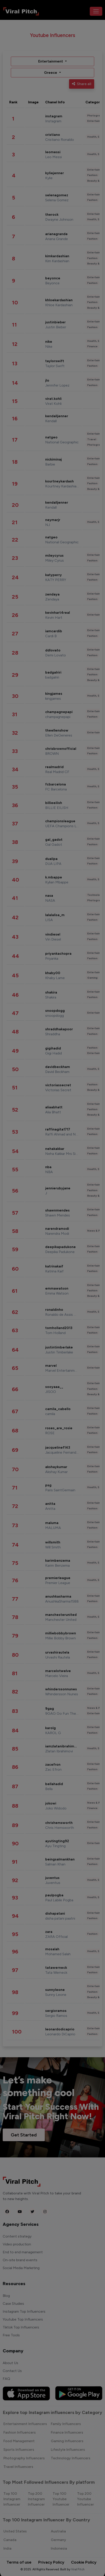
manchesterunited (61, 1615)
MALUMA (53, 1528)
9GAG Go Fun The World (62, 1714)
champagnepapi (59, 712)
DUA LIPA (53, 864)
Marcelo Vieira (56, 1676)
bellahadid (54, 1784)
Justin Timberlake (59, 1352)
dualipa (51, 859)
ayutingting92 (57, 1841)
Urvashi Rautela (57, 1657)
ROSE (50, 1433)
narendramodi (57, 1229)
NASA (50, 901)
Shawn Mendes (57, 1215)
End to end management (23, 2252)
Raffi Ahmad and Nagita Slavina (62, 1134)
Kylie (49, 178)
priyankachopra (58, 954)
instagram (54, 116)
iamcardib (54, 631)
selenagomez (57, 195)
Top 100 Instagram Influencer (11, 2499)
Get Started (24, 2135)
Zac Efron (53, 1770)
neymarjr (53, 520)
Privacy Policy (51, 2562)
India (7, 2548)
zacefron (53, 1765)
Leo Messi (53, 157)
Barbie (50, 464)
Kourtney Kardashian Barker (62, 486)
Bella (49, 1789)
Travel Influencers (18, 2467)
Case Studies (13, 2303)
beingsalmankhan (60, 1859)
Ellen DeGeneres (58, 735)
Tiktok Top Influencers (21, 2327)
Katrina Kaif (54, 1271)
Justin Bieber (55, 327)
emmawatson (57, 1288)
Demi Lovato (55, 655)
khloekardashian (59, 300)
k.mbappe (54, 877)
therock (52, 215)
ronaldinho (54, 1310)
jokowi (51, 1803)
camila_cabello (58, 1409)
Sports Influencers (18, 2449)
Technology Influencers (70, 2458)
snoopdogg (55, 1011)
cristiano (53, 135)
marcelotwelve (58, 1671)
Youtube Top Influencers (23, 2319)
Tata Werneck (56, 1973)
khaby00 (53, 973)
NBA (49, 1172)
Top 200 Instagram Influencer (36, 2499)
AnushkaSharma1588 (62, 1601)
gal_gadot (54, 840)
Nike (48, 347)
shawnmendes (58, 1210)
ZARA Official (56, 1937)
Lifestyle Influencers (68, 2449)
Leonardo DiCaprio (60, 2034)
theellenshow (57, 730)
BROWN (52, 754)
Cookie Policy (83, 2562)
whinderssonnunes (61, 1689)
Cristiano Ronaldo (59, 140)
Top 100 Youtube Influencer (61, 2499)
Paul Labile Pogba (59, 1900)
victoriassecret (58, 1085)
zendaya (52, 594)
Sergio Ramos (56, 2016)
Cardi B (51, 636)
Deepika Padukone (60, 1252)
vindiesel (53, 934)
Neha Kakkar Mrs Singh (62, 1154)
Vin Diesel (53, 939)
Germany (58, 2540)
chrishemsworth (59, 1823)
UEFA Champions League (62, 826)
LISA (49, 920)
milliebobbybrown (61, 1633)
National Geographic (62, 442)
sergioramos (56, 2011)
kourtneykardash (60, 481)
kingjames (54, 694)
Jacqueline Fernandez (62, 1452)
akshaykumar (56, 1467)
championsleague (60, 821)
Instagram (53, 121)
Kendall (51, 421)
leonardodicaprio (60, 2029)
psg (48, 1485)
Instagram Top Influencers (24, 2311)
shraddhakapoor (59, 1029)
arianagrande (57, 234)
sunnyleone (55, 1990)
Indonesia (59, 2548)
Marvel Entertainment (62, 1371)
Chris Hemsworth (59, 1828)
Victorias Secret (58, 1090)
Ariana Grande (56, 239)
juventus (52, 1878)
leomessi (53, 152)
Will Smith (53, 1547)
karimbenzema (58, 1561)
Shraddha (52, 1034)
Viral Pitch (78, 2569)
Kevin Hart (53, 618)
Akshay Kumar (56, 1472)
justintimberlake (59, 1347)
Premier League (57, 1583)
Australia (58, 2531)
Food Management (19, 2441)
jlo (47, 380)
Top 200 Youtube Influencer (85, 2499)
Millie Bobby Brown (60, 1638)
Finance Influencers (67, 2432)
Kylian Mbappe (56, 882)
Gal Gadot (53, 845)
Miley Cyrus (54, 560)
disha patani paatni (60, 1918)
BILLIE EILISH (56, 808)
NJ (47, 525)
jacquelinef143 (58, 1448)
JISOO (50, 1392)
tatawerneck (56, 1968)
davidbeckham (58, 1067)
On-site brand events (20, 2260)
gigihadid (53, 1048)
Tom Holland (55, 1333)
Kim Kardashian (57, 261)
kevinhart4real (58, 613)
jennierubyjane (58, 1188)
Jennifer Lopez (57, 385)
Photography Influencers (24, 2458)
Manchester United (60, 1620)
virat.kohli (54, 399)
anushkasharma (58, 1596)
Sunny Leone (55, 1995)
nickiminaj (54, 459)
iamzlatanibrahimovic (62, 1746)
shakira (51, 992)
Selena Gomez (57, 200)
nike (49, 342)
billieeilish (54, 803)
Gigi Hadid (53, 1053)
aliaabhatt (54, 1107)
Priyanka (51, 959)
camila (50, 1414)
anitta (50, 1504)
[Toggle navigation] (96, 11)
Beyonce (52, 283)
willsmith (53, 1542)
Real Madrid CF (57, 772)
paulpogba (54, 1895)
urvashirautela (57, 1652)
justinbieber (56, 322)
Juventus (52, 1883)
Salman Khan (55, 1864)
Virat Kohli (53, 404)
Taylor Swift (55, 366)
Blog (6, 2295)
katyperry (54, 575)
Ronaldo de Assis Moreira (62, 1315)
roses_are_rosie (59, 1428)
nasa (49, 896)
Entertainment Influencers (25, 2424)
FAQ (6, 2379)
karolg (51, 1728)
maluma (52, 1523)
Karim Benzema (57, 1566)
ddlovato (53, 650)
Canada (9, 2540)
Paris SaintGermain (60, 1490)
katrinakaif (54, 1266)
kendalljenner (57, 416)
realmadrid (55, 767)
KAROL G (53, 1733)
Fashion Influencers (19, 2432)
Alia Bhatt (53, 1112)
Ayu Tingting (55, 1846)
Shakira (50, 997)
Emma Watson (57, 1293)
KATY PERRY (55, 580)
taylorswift (55, 361)
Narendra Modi (57, 1234)
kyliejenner (55, 173)
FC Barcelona (56, 789)
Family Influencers (66, 2424)
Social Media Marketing (21, 2268)
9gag (50, 1709)
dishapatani (55, 1913)
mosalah (52, 1949)
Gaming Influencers (67, 2441)
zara (49, 1932)
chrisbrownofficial (61, 749)
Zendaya (52, 599)
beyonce (53, 278)
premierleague (58, 1578)
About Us (10, 2363)
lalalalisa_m (55, 915)
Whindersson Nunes (61, 1694)
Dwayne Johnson (59, 220)
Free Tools (11, 2335)
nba (48, 1167)
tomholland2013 (59, 1328)
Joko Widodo (56, 1808)
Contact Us (12, 2371)
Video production (17, 2244)
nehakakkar (55, 1149)
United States (15, 2531)
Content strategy (17, 2236)
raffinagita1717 (58, 1129)
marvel (51, 1366)
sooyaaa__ (54, 1387)
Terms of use (19, 2562)
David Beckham (57, 1072)
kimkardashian (57, 256)
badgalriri (53, 672)
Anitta (50, 1509)
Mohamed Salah (58, 1954)
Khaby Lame (55, 978)
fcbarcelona (56, 784)
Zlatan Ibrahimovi (59, 1751)
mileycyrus (55, 556)
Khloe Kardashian (59, 305)
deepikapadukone (61, 1247)
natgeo (51, 437)
